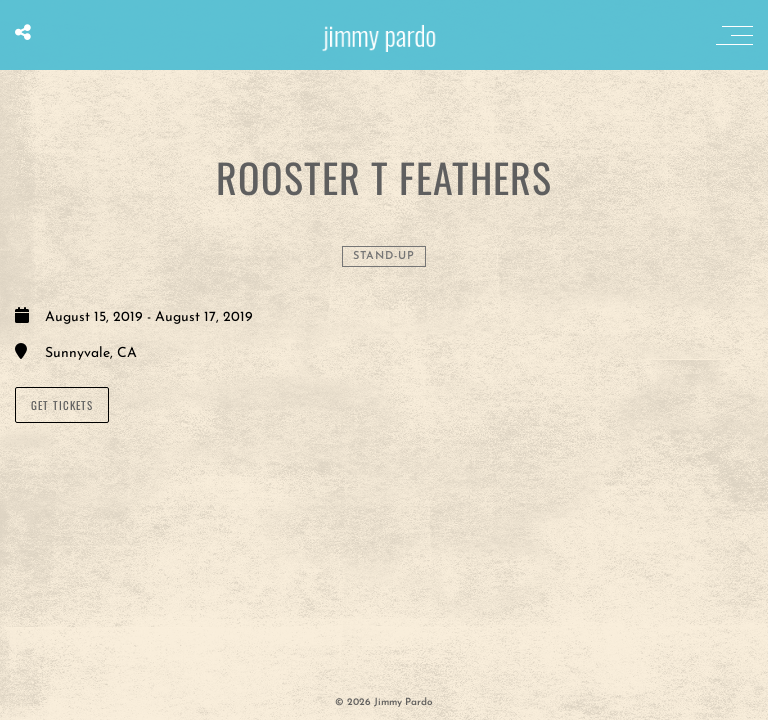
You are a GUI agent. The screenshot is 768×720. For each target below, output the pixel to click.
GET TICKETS (62, 405)
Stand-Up (384, 256)
